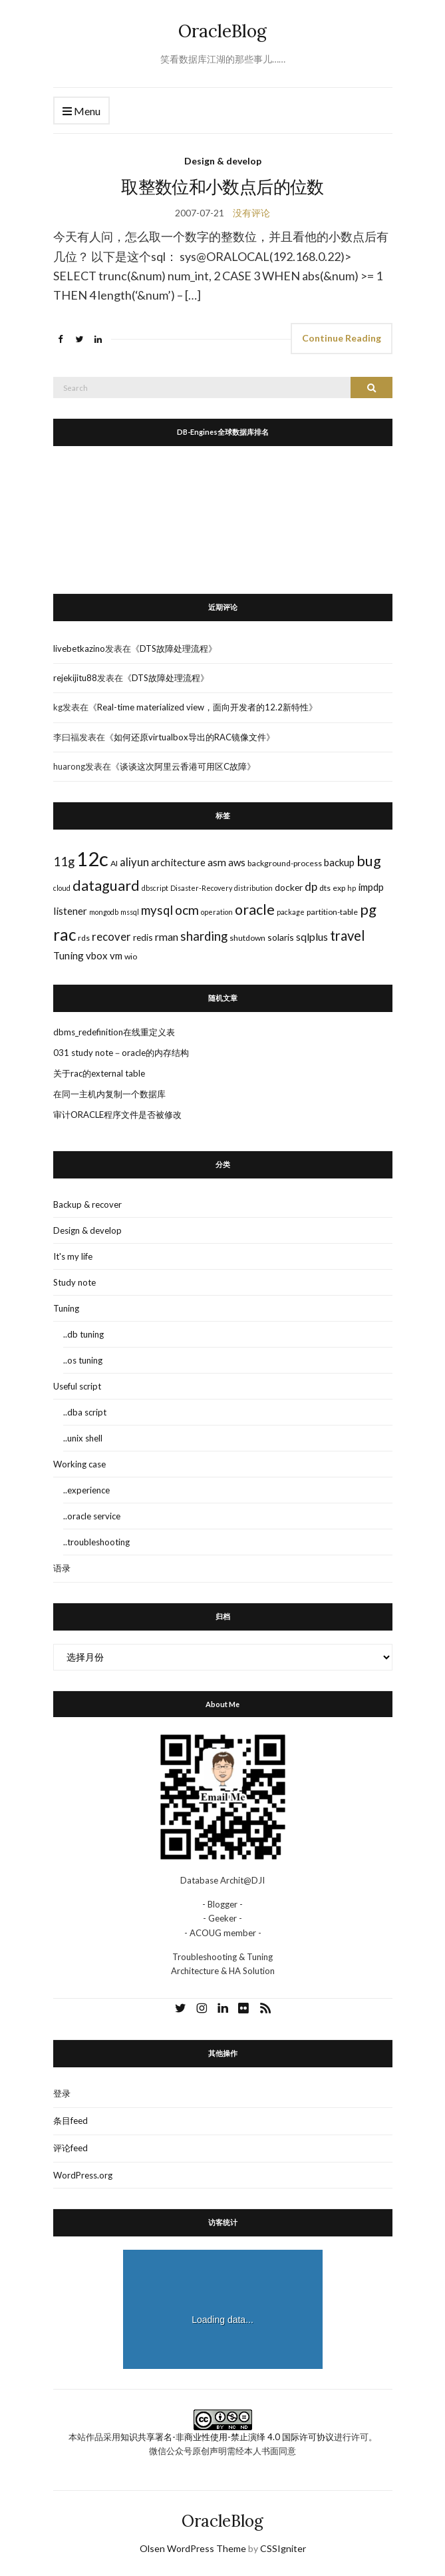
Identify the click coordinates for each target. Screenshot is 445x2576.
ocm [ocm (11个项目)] (187, 909)
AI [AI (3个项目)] (114, 863)
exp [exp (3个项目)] (339, 888)
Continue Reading (341, 338)
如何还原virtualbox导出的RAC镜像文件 (190, 737)
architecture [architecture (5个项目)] (178, 862)
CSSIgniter (283, 2548)
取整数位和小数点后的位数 (222, 187)
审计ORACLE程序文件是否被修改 (117, 1114)
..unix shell (82, 1438)
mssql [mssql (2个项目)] (129, 911)
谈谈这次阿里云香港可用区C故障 (183, 766)
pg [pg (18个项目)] (368, 909)
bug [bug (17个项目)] (369, 861)
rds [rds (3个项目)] (84, 938)
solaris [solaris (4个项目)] (280, 937)
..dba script (84, 1412)
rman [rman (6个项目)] (166, 936)
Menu (81, 112)
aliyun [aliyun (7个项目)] (134, 862)
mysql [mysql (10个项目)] (157, 910)
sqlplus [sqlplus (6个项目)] (312, 936)
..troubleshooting (96, 1542)
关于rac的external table (99, 1073)
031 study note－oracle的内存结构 (121, 1052)
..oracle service (91, 1516)
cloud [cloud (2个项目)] (62, 888)
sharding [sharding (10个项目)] (203, 936)
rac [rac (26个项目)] (64, 934)
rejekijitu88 (75, 677)
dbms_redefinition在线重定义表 (114, 1032)
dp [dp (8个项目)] (311, 887)
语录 (62, 1568)
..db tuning (83, 1334)
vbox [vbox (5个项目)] (97, 955)
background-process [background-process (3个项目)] (284, 863)
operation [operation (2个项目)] (217, 911)
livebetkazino (79, 648)
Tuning (66, 1308)
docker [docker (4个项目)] (289, 887)
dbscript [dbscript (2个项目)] (155, 888)
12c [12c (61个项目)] (92, 858)
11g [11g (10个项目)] (63, 861)
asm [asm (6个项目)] (217, 862)
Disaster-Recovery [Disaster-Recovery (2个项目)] (201, 888)
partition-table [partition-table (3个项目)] (332, 912)
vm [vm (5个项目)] (116, 955)
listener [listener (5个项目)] (70, 911)
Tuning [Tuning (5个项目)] (68, 955)
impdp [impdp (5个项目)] (371, 887)
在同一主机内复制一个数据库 (109, 1094)
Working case (79, 1464)
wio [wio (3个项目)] (130, 956)
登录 (62, 2093)
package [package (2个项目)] (291, 911)
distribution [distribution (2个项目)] (253, 888)
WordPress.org (82, 2175)
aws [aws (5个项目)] (236, 862)
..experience (86, 1490)
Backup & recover (87, 1204)
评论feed (70, 2148)
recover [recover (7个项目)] (111, 936)
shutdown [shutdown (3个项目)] (247, 938)
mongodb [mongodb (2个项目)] (103, 911)
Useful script (77, 1386)
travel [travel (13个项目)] (347, 935)
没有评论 (251, 212)
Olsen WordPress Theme (193, 2548)
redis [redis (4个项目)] (143, 937)
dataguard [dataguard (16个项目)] (106, 885)
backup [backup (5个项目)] (339, 862)
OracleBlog (222, 31)
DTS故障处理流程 (174, 648)
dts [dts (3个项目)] (325, 888)
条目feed (70, 2120)
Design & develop (222, 160)
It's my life (72, 1256)
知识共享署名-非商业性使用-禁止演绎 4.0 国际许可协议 (227, 2437)
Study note (74, 1282)
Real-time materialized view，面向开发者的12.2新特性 (203, 707)
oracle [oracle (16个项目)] (255, 909)
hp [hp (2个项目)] (351, 888)
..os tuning (82, 1360)
